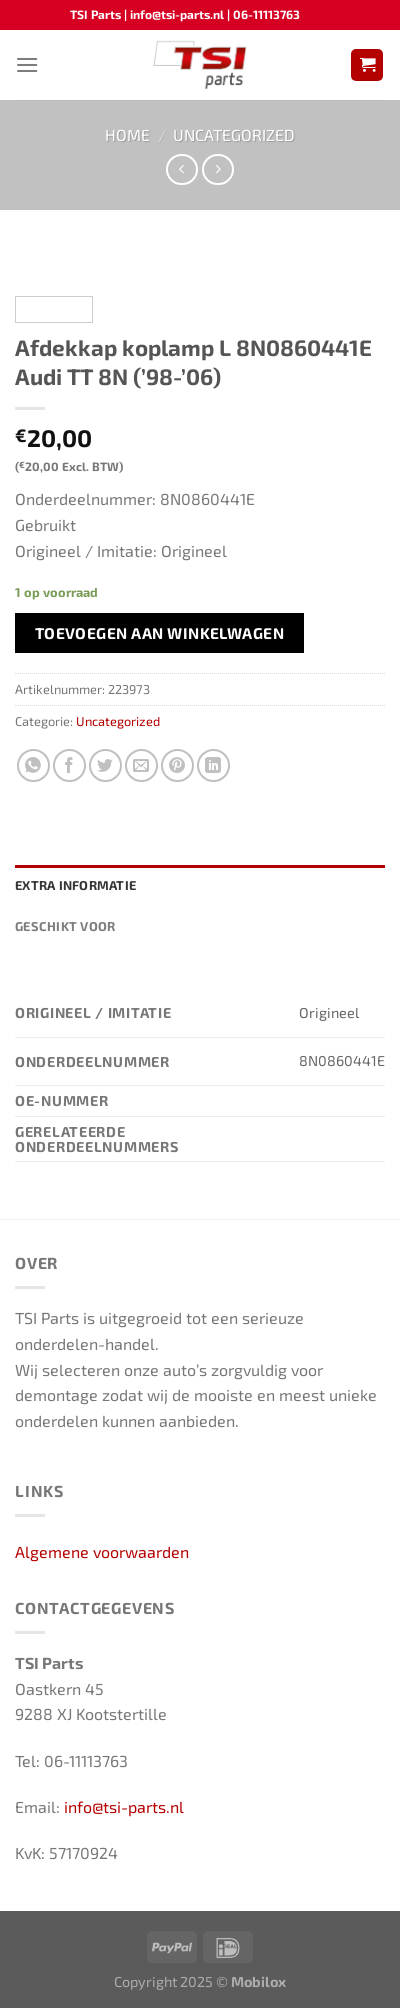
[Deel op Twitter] (105, 765)
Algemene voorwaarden (102, 1551)
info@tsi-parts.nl (124, 1806)
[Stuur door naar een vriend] (141, 765)
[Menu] (27, 64)
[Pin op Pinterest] (177, 765)
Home (127, 134)
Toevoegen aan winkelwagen (160, 632)
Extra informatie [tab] (75, 885)
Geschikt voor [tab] (65, 926)
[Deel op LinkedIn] (213, 765)
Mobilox (258, 1981)
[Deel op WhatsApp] (33, 765)
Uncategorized (234, 134)
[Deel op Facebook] (69, 765)
